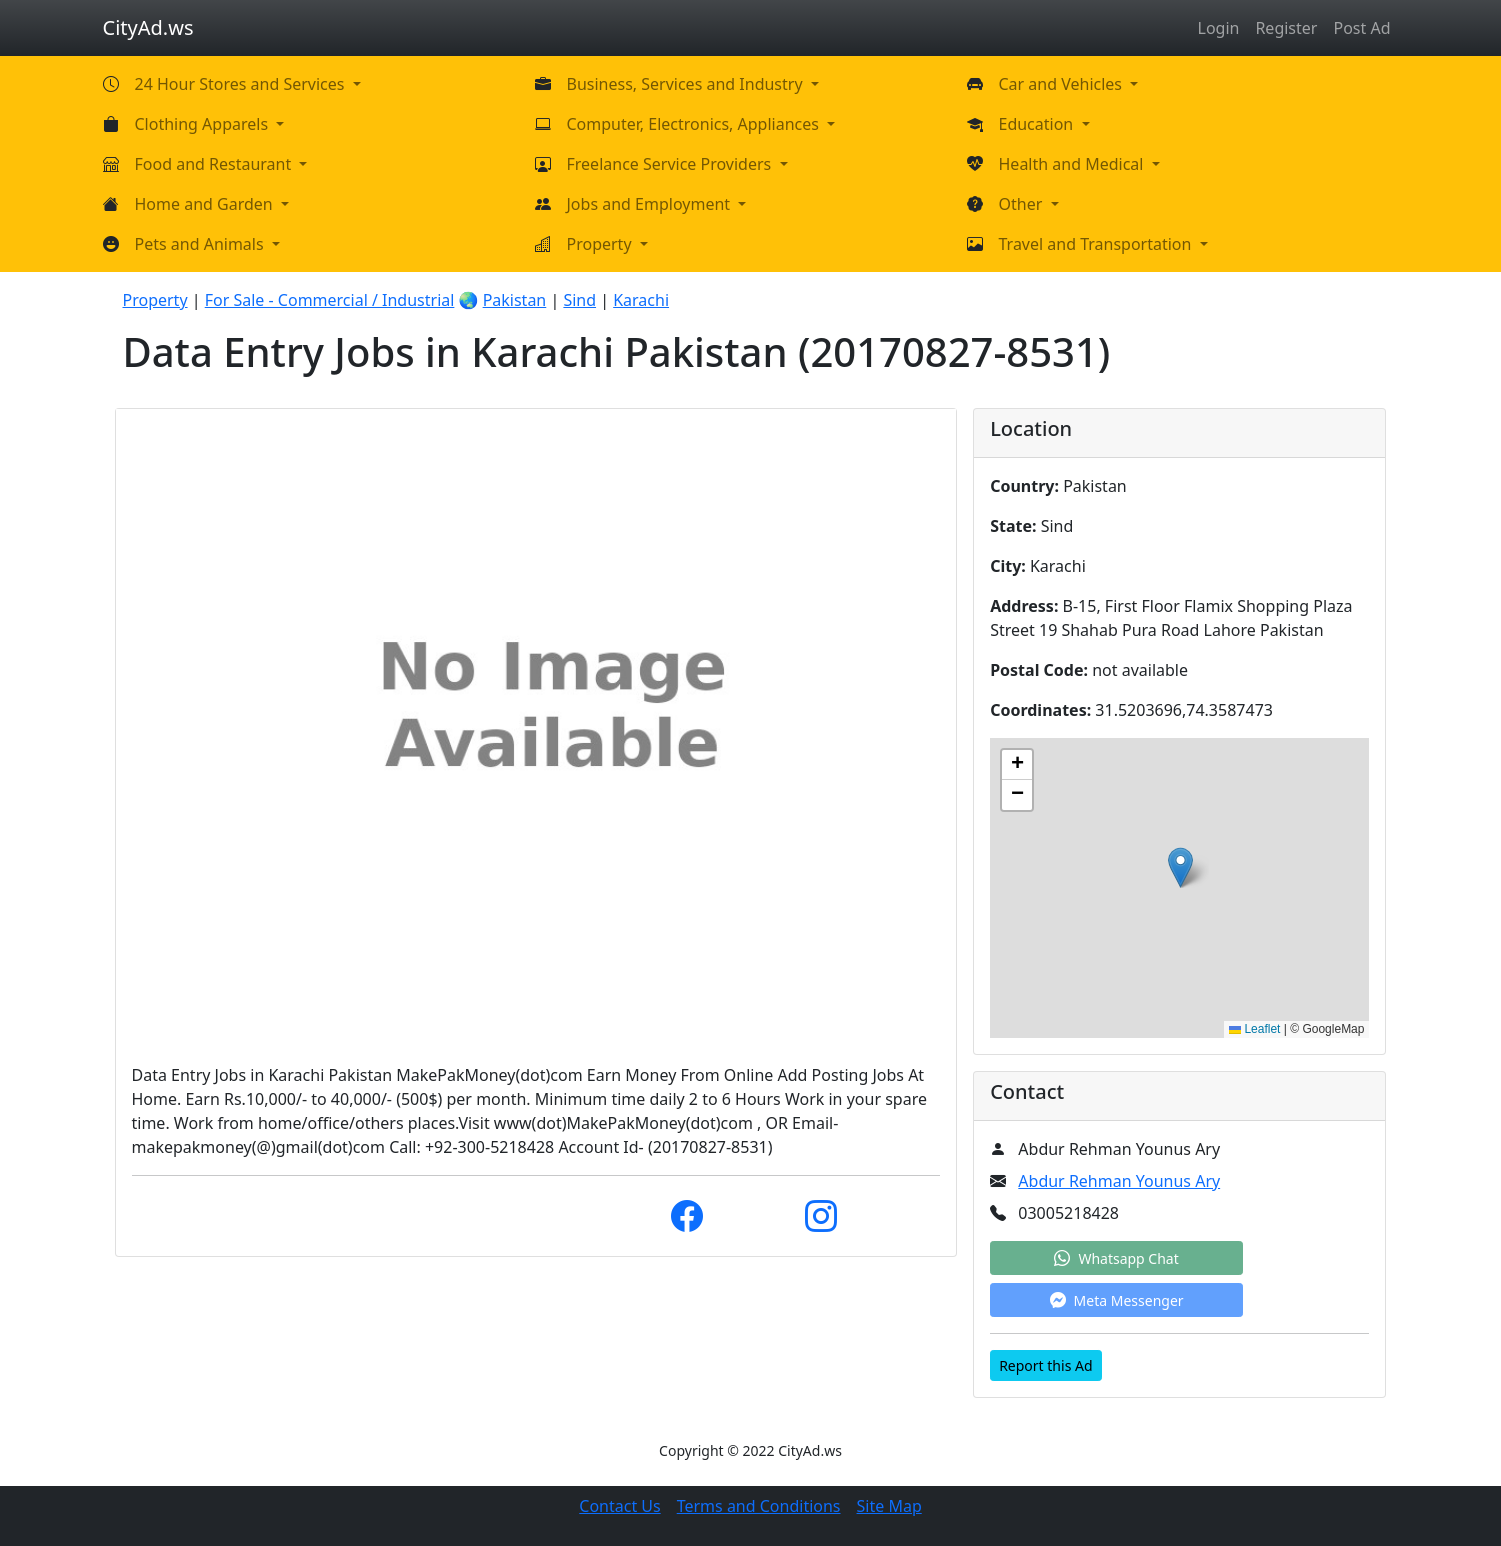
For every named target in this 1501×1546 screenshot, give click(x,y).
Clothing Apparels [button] (204, 124)
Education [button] (1038, 124)
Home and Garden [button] (206, 204)
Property (155, 300)
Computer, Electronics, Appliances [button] (695, 124)
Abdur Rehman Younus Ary (1119, 1181)
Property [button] (601, 244)
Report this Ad (1045, 1365)
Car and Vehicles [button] (1063, 84)
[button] (1180, 867)
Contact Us (619, 1506)
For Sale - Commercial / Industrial (330, 300)
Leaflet (1254, 1029)
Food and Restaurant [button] (215, 164)
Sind (579, 300)
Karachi (641, 300)
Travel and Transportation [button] (1097, 244)
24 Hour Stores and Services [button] (242, 84)
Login (1219, 28)
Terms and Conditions (759, 1506)
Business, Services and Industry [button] (687, 84)
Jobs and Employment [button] (651, 204)
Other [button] (1023, 204)
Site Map (889, 1506)
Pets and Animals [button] (201, 244)
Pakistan (515, 300)
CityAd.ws (148, 27)
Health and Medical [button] (1073, 164)
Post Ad (1361, 28)
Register (1286, 28)
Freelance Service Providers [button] (671, 164)
